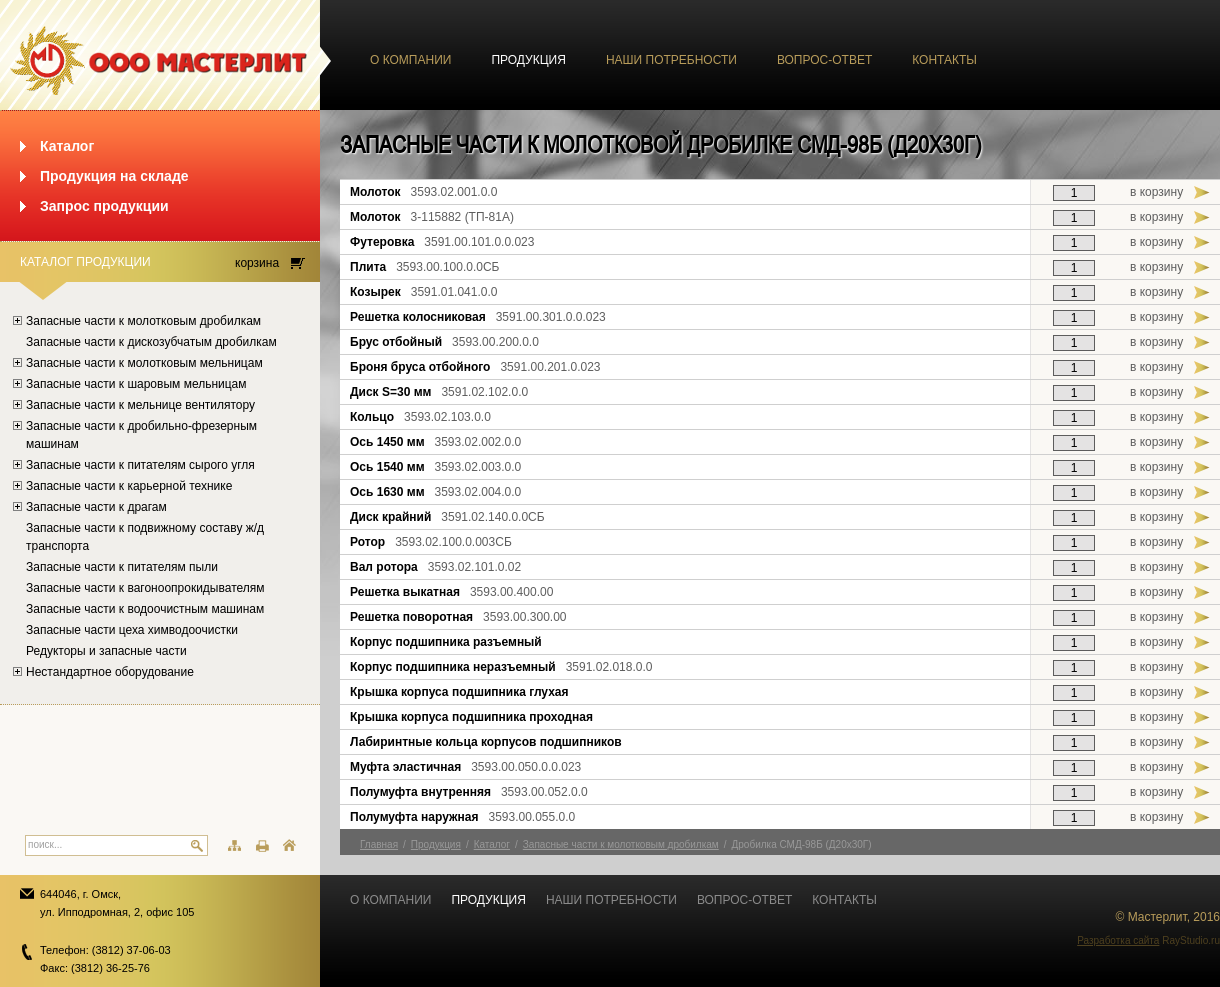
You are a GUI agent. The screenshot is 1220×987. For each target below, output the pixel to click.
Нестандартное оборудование (110, 672)
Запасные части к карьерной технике (129, 486)
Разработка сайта (1118, 940)
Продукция (528, 60)
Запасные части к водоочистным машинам (145, 609)
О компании (410, 60)
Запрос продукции (104, 206)
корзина (257, 263)
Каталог (67, 146)
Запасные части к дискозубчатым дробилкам (151, 342)
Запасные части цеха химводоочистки (132, 630)
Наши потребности (671, 60)
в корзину (1156, 192)
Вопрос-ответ (824, 60)
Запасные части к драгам (96, 507)
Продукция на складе (114, 176)
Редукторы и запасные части (106, 651)
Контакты (944, 60)
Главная (379, 844)
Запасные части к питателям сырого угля (140, 465)
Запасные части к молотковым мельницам (144, 363)
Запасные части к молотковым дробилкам (143, 321)
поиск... (45, 844)
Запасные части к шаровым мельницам (136, 384)
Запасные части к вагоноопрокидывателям (145, 588)
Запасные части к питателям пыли (122, 567)
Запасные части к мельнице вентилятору (140, 405)
